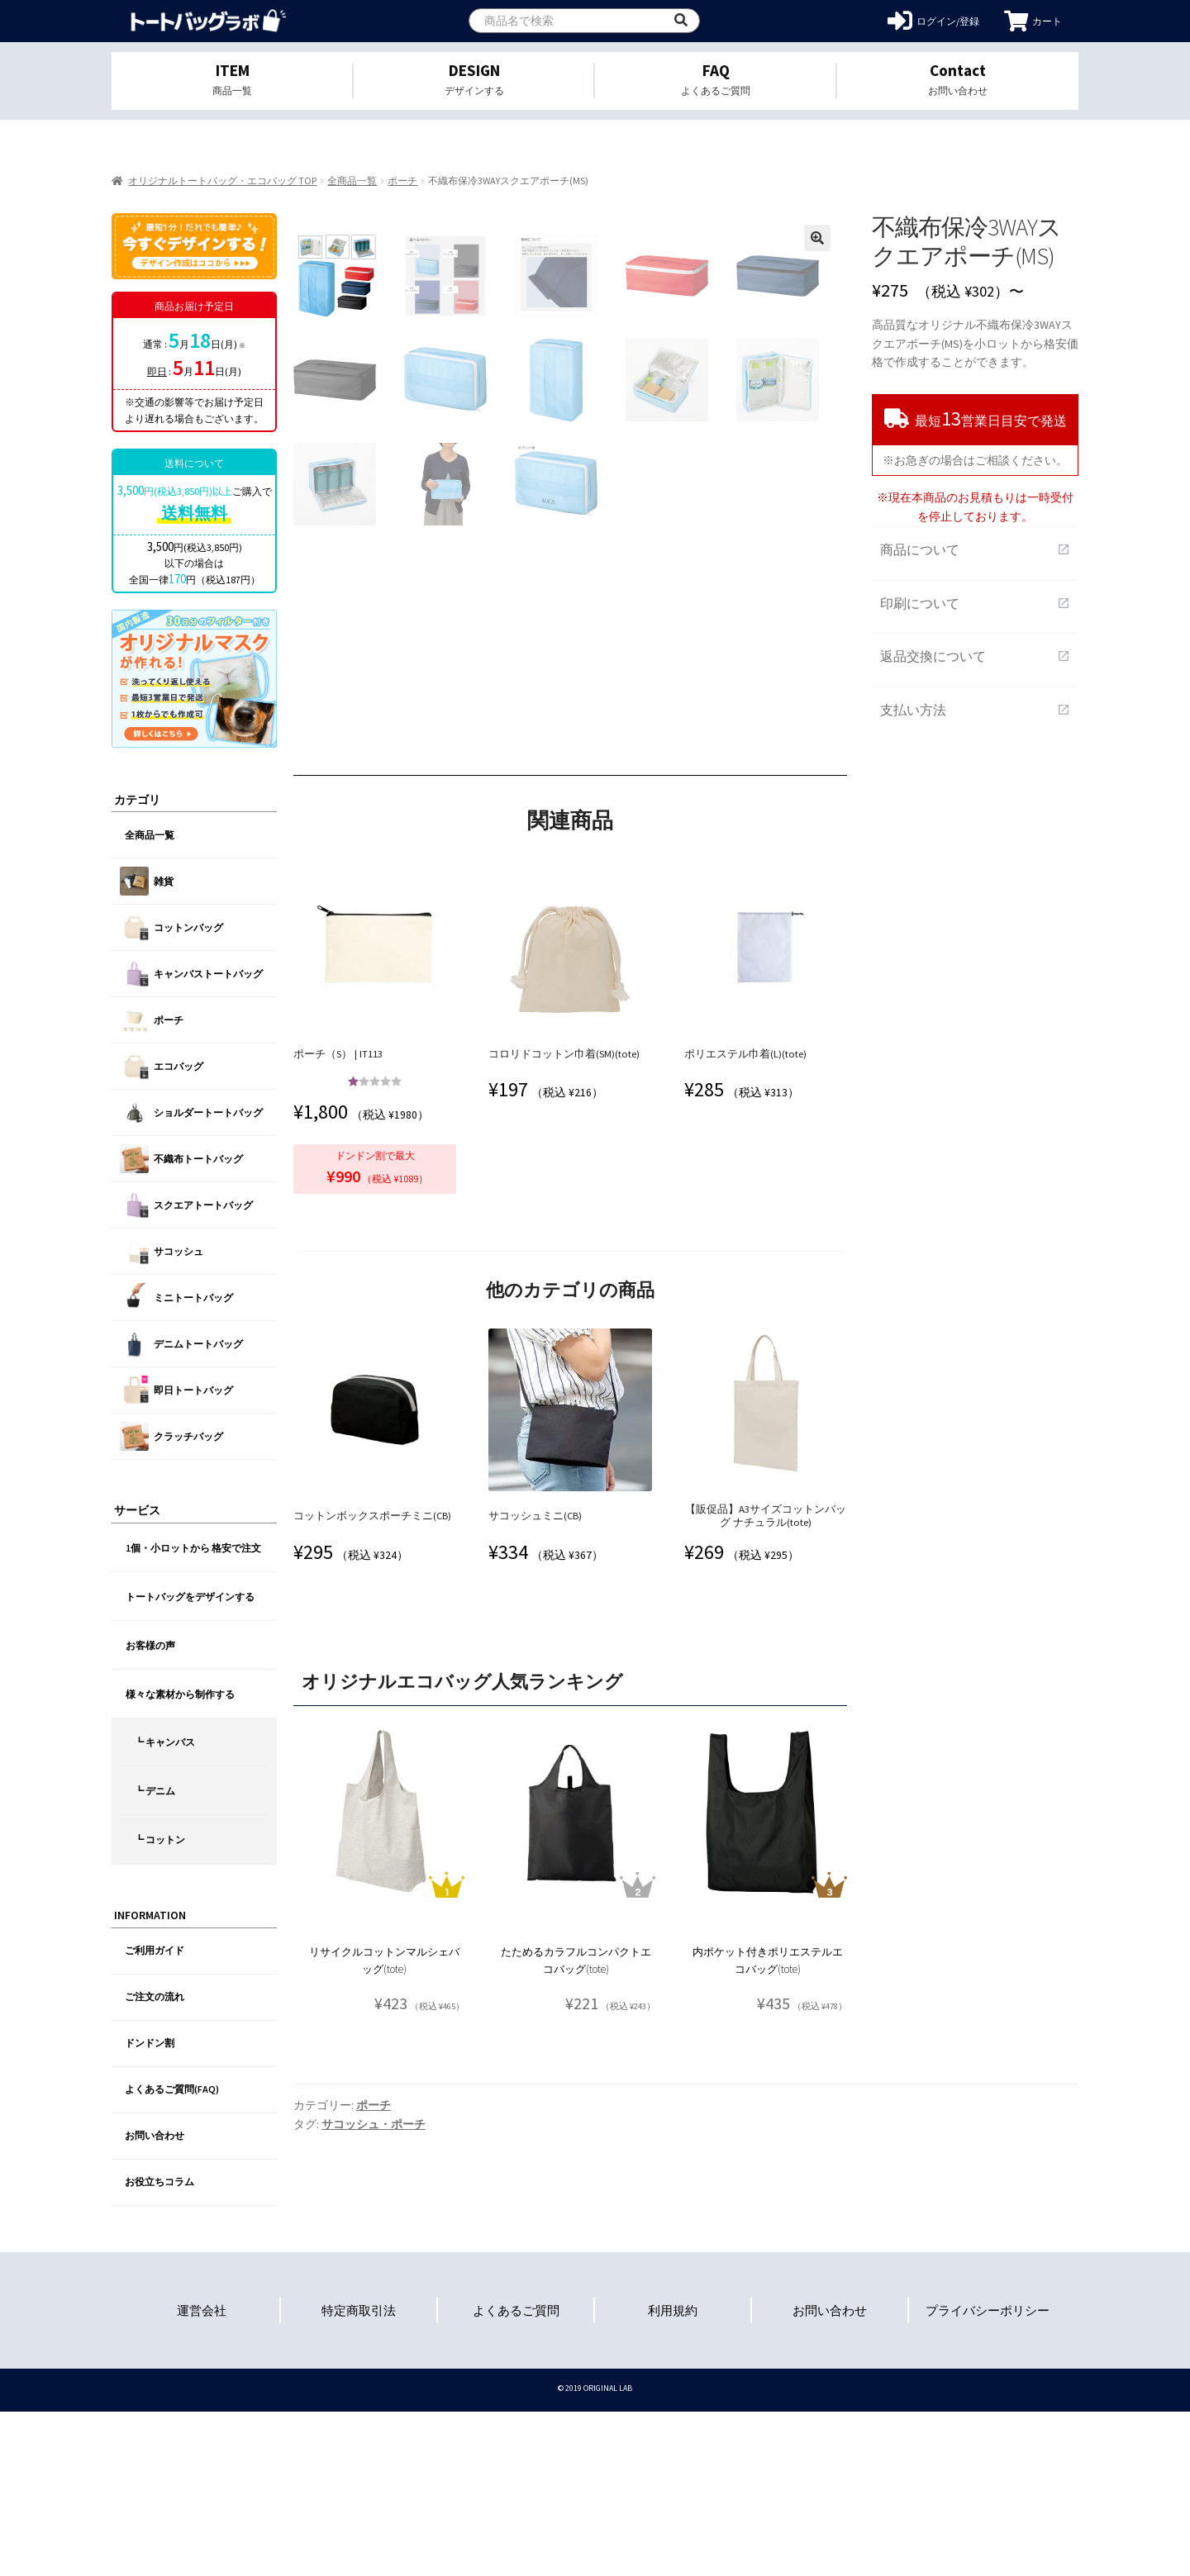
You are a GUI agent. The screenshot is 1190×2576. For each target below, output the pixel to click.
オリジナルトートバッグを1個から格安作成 (209, 21)
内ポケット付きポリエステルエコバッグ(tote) (768, 2125)
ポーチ (402, 180)
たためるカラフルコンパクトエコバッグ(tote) (576, 2125)
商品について (975, 549)
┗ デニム (154, 1791)
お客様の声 (150, 1645)
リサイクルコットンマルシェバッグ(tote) (384, 2125)
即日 (157, 371)
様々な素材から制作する (180, 1694)
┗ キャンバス (164, 1742)
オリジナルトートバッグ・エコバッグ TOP (222, 180)
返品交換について (975, 656)
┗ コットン (159, 1839)
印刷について (975, 603)
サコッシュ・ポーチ (373, 2288)
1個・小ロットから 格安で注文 (193, 1548)
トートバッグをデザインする (190, 1596)
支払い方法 (975, 710)
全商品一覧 (352, 180)
